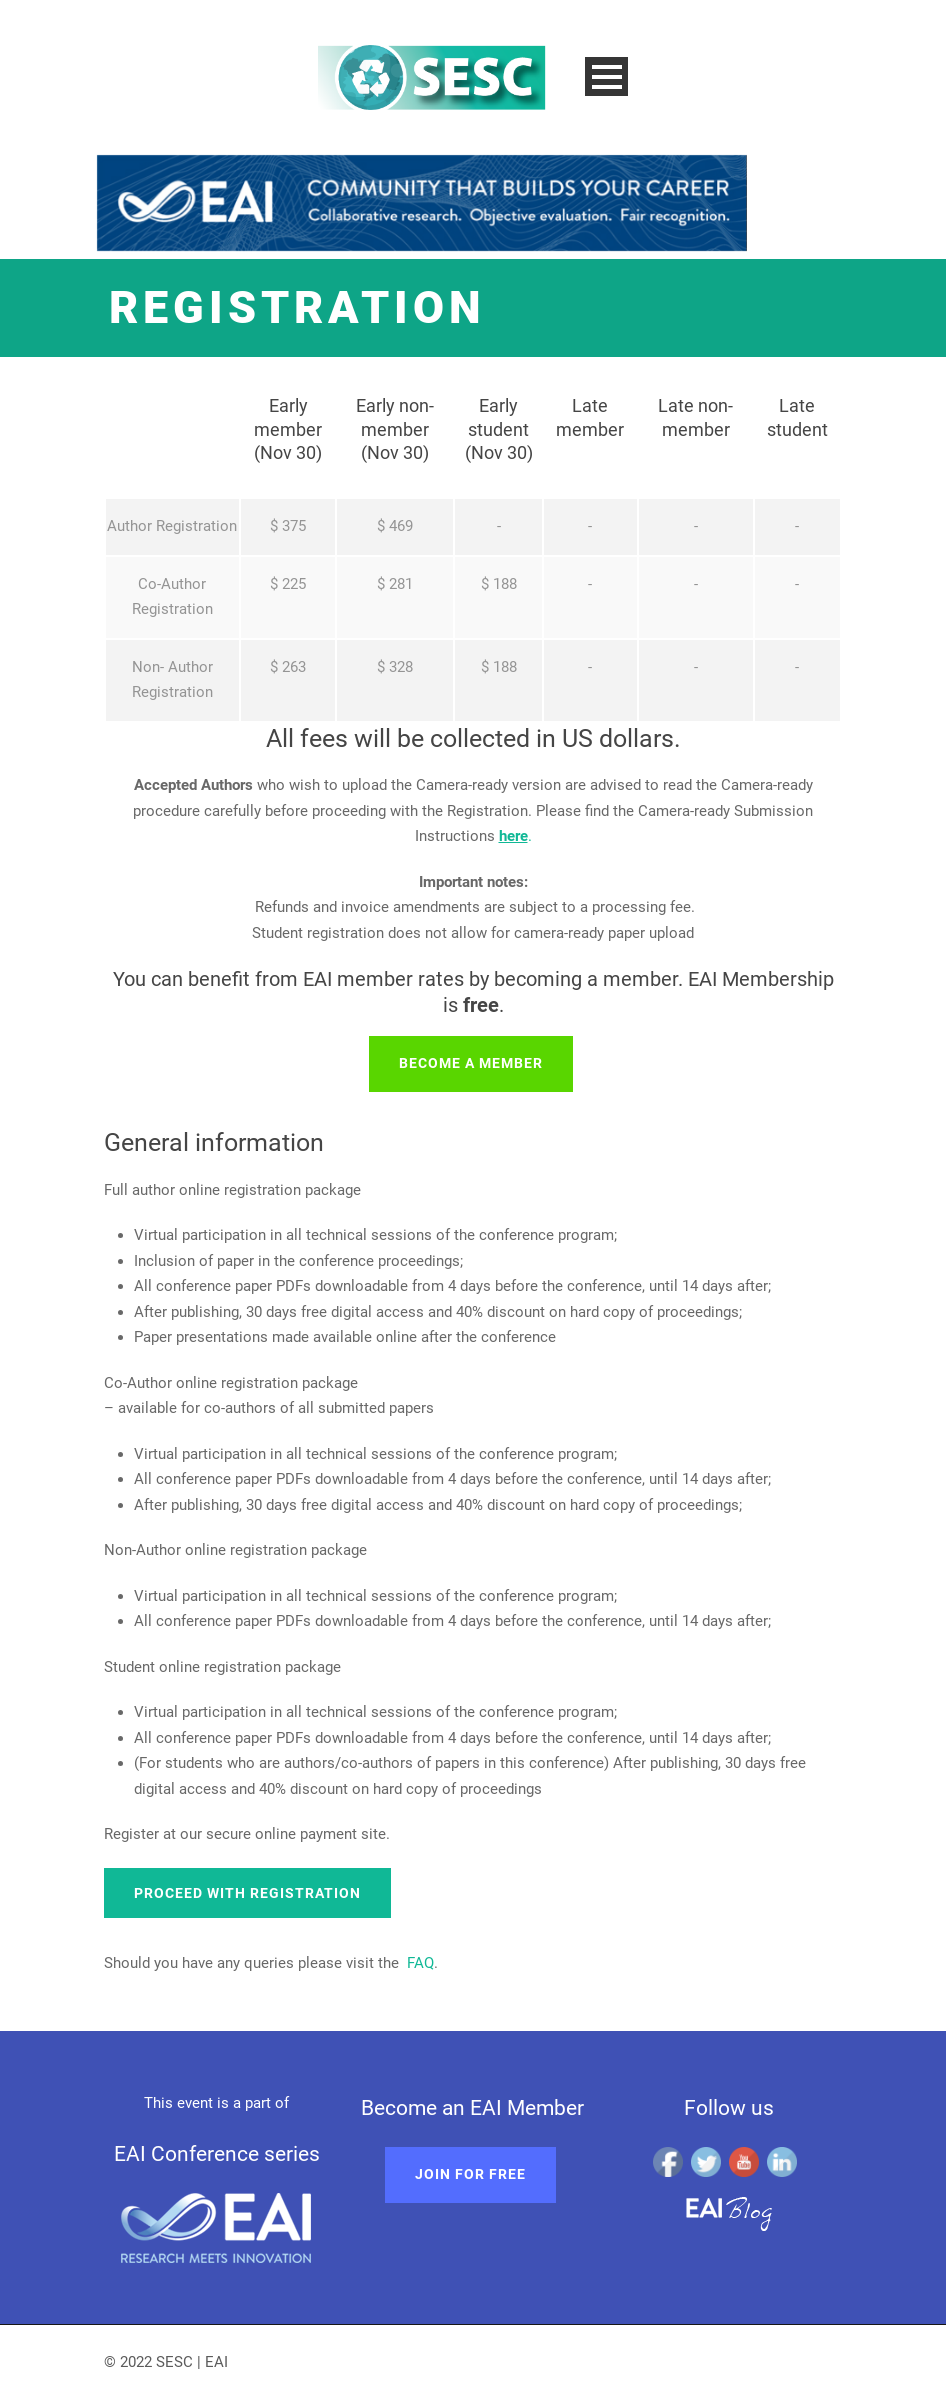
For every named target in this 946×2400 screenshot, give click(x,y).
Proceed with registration (247, 1893)
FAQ (420, 1963)
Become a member (471, 1063)
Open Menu (606, 76)
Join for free (470, 2174)
